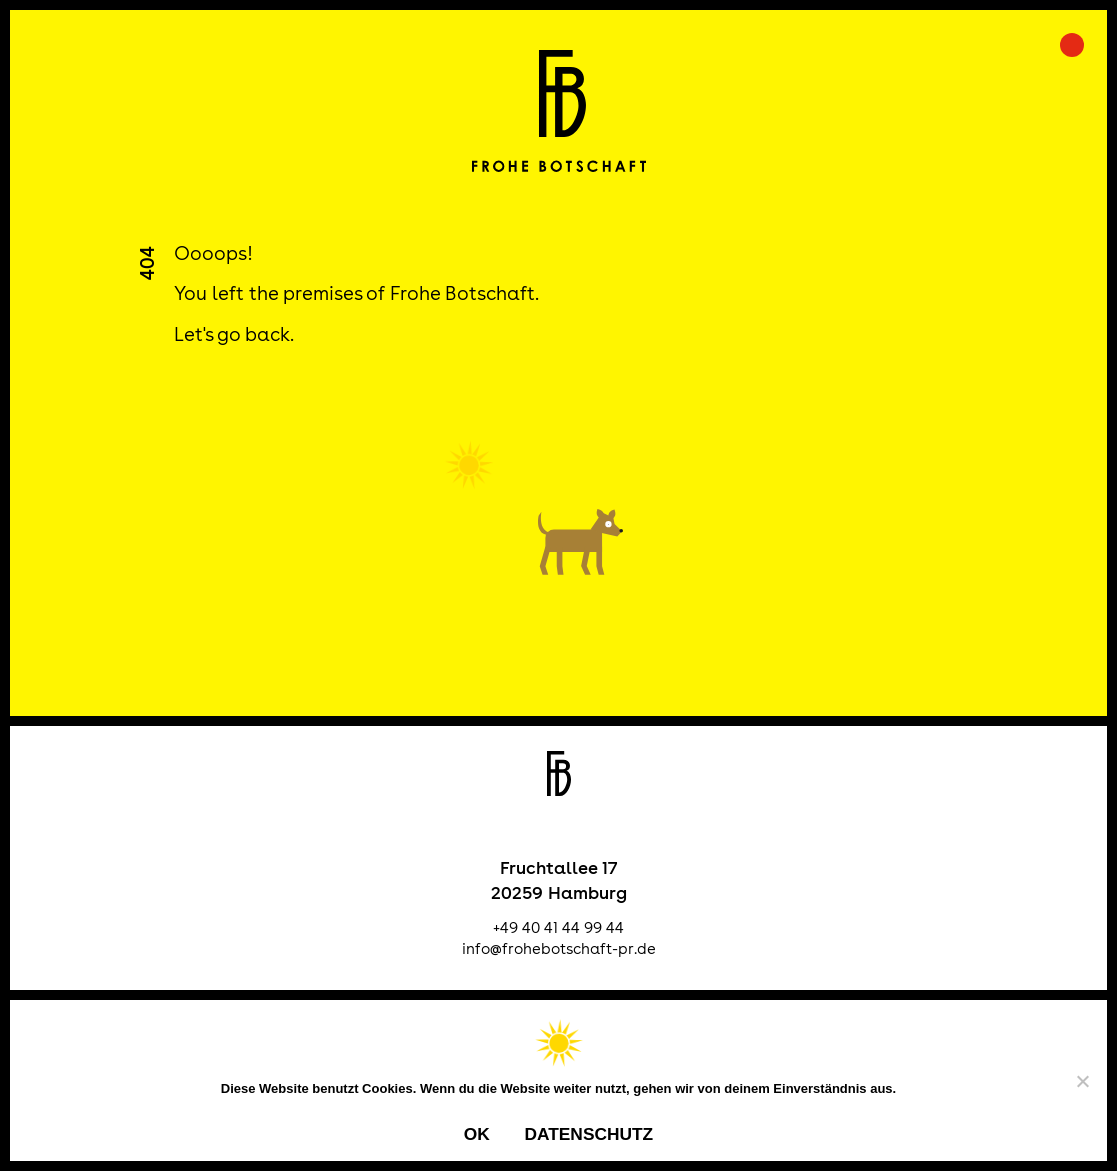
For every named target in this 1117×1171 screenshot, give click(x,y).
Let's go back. (234, 334)
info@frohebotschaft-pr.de (559, 948)
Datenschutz (588, 1134)
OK (477, 1134)
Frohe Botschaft (558, 111)
